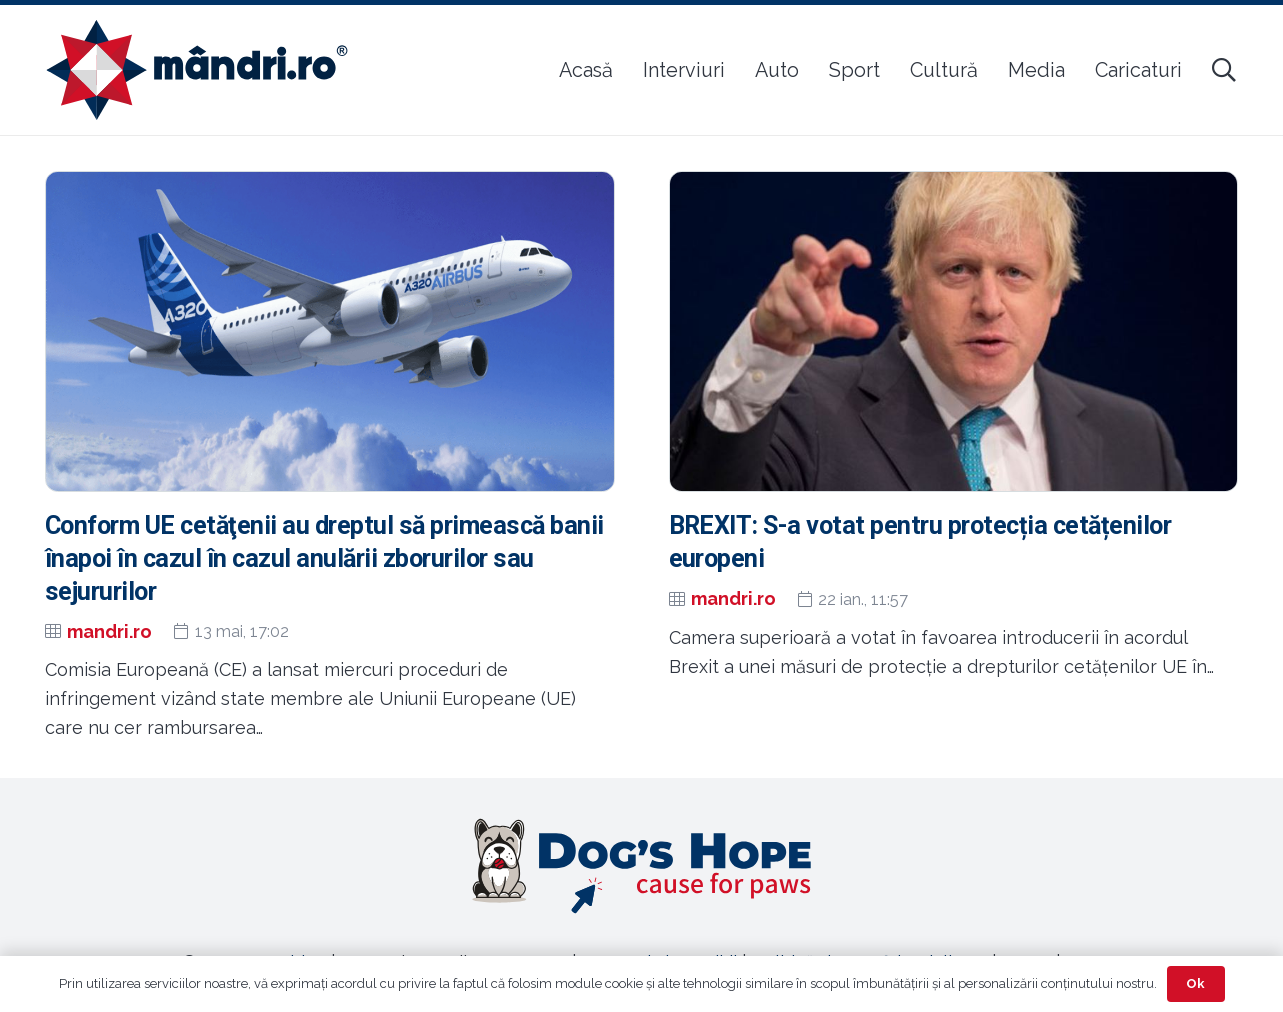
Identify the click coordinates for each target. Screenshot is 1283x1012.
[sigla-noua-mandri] (197, 70)
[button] (1223, 70)
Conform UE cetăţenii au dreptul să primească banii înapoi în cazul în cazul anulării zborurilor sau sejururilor (324, 558)
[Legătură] (642, 866)
